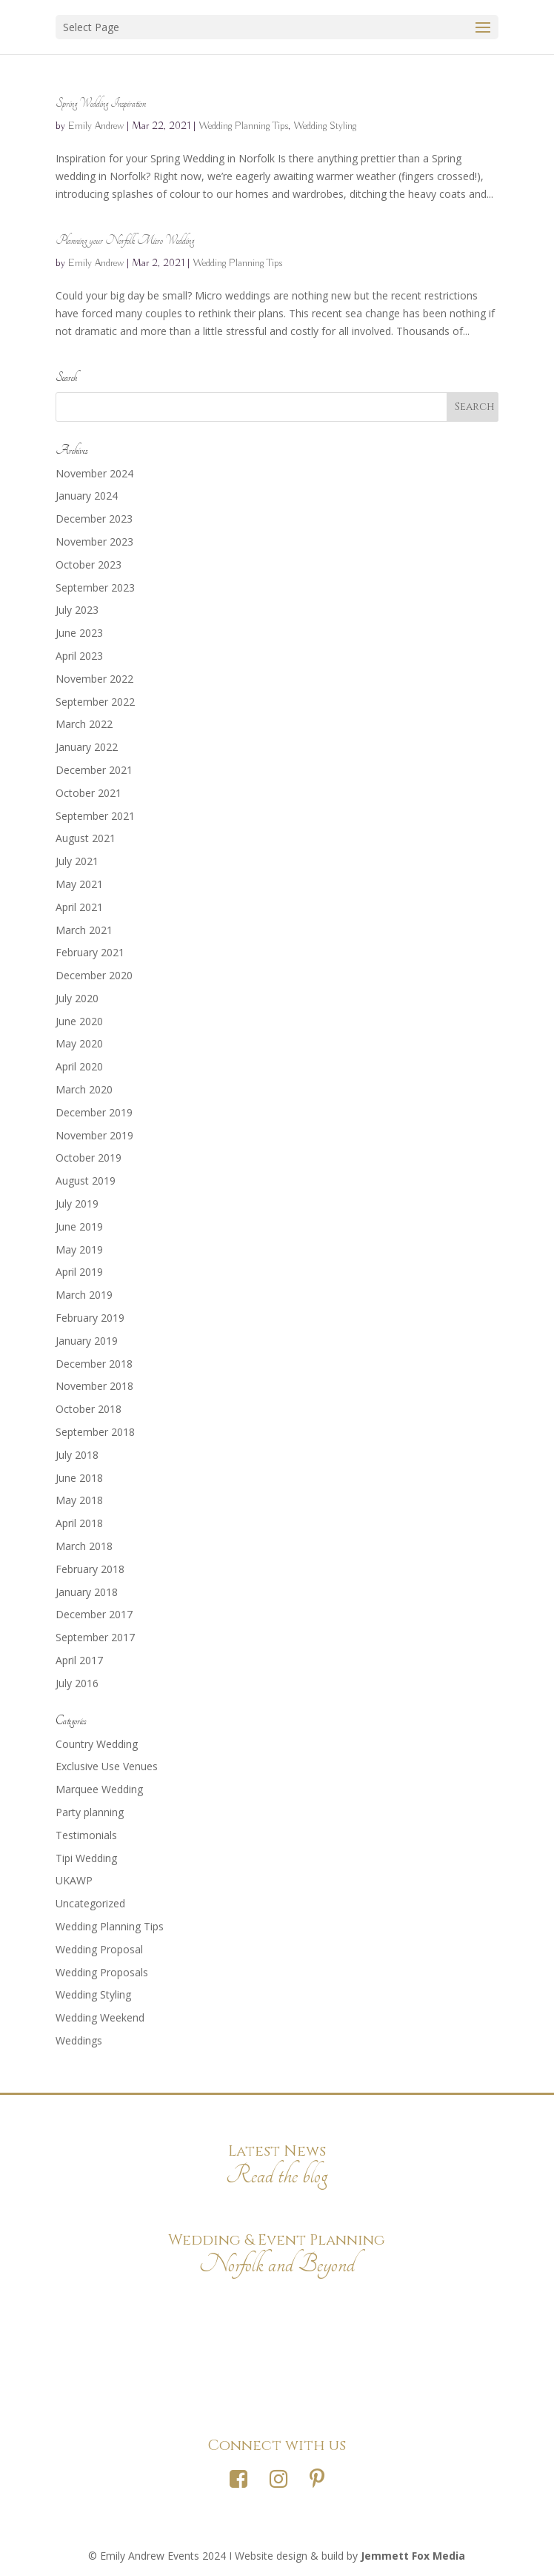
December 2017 (94, 1614)
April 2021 (79, 907)
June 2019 (79, 1226)
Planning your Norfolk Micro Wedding (125, 241)
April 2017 (79, 1660)
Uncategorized (90, 1903)
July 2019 (77, 1203)
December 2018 (94, 1364)
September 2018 (95, 1432)
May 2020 (79, 1043)
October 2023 (88, 564)
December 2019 (94, 1112)
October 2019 (88, 1157)
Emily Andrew (96, 126)
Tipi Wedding (86, 1858)
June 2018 (79, 1478)
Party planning (90, 1812)
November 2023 (94, 541)
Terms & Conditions (276, 2379)
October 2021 (88, 793)
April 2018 (79, 1523)
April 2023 (79, 656)
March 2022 (84, 724)
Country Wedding (97, 1744)
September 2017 (95, 1637)
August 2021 (86, 838)
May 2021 (79, 884)
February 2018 (90, 1569)
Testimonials (86, 1835)
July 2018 (77, 1455)
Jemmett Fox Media (413, 2556)
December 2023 (94, 518)
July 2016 (77, 1683)
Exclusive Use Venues (107, 1766)
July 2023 (77, 610)
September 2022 (95, 702)
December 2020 (94, 975)
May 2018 (79, 1500)
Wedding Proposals (102, 1972)
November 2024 (94, 473)
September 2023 (95, 587)
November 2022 (94, 679)
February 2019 (90, 1318)
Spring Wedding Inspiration (101, 103)
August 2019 (86, 1180)
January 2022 (87, 747)
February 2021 (90, 952)
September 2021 (95, 816)
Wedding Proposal (99, 1949)
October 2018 (88, 1409)
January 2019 (87, 1341)
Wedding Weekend (100, 2017)
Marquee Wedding (99, 1789)
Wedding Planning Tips (243, 126)
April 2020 (79, 1066)
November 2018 (94, 1386)
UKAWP (74, 1880)
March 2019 (84, 1295)
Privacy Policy (277, 2341)
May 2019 (79, 1249)
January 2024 (87, 496)
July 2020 (77, 998)
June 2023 (79, 633)
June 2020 (79, 1021)
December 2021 (94, 770)
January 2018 (87, 1592)
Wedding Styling (324, 126)
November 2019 (94, 1135)
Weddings (79, 2040)
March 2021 (84, 930)
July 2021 (77, 861)
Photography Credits (276, 2302)
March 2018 (84, 1546)
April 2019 (79, 1272)
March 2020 (84, 1089)
